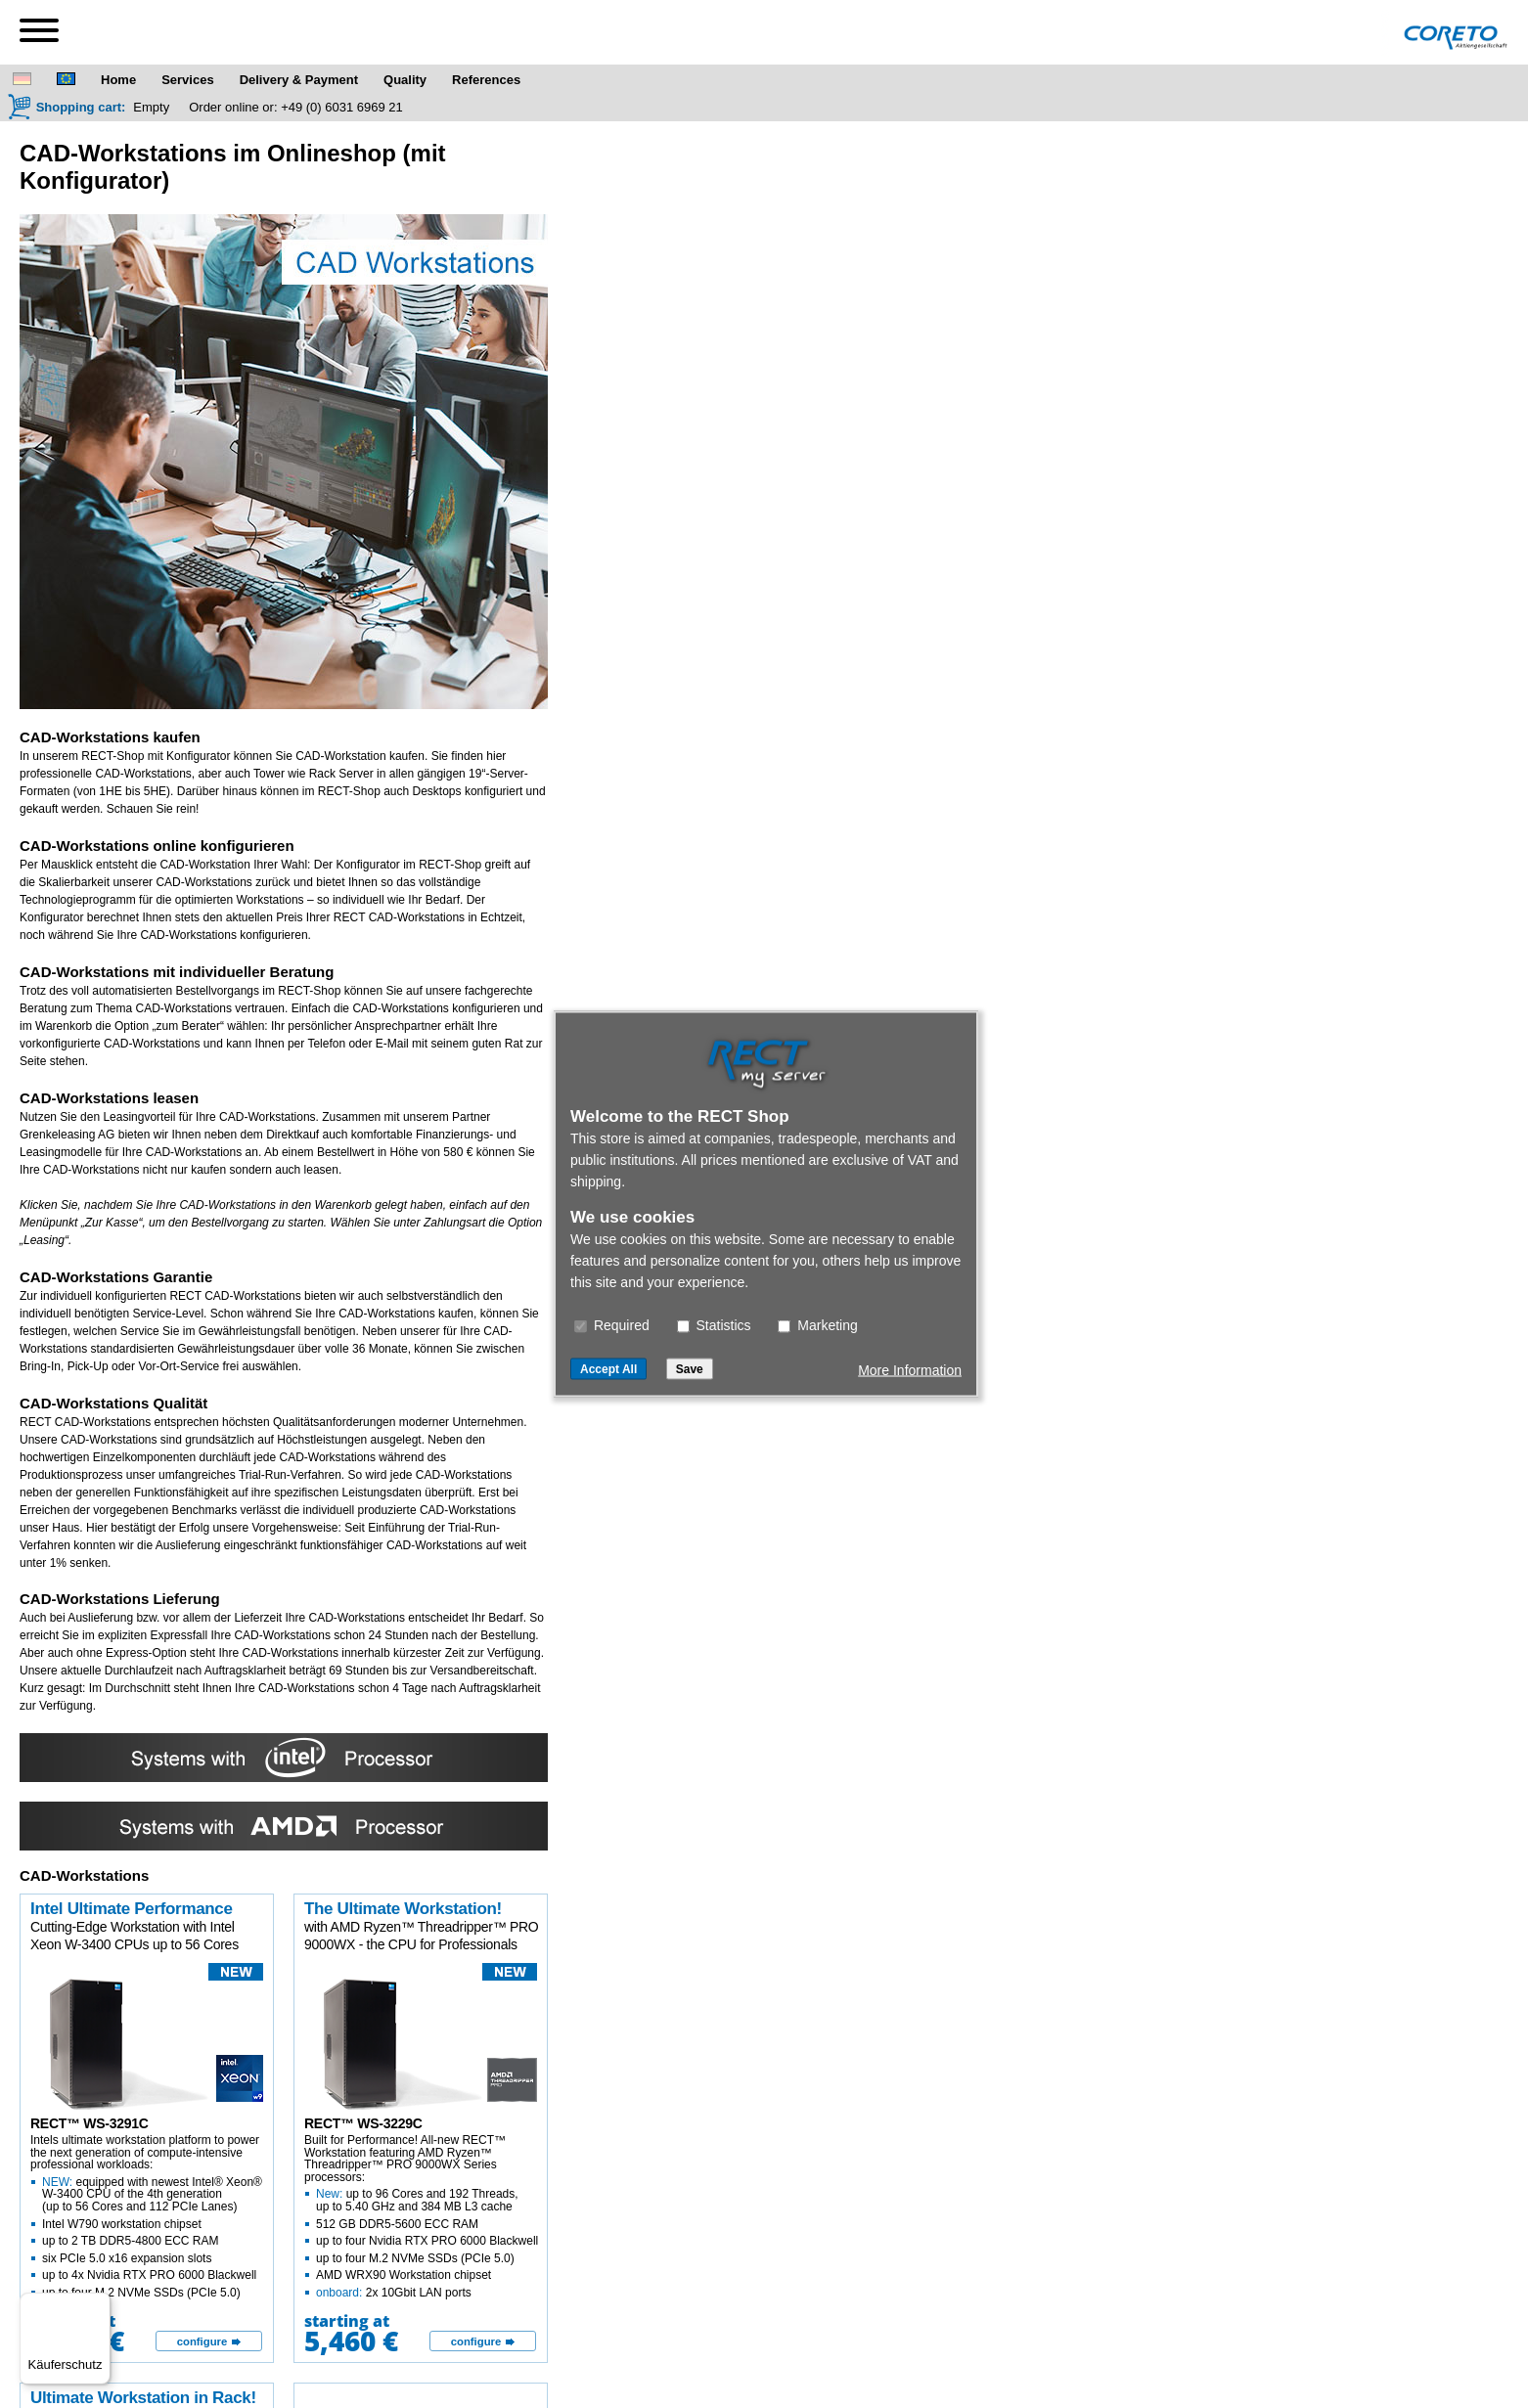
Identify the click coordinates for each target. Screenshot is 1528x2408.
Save (689, 1369)
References (486, 79)
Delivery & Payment (299, 79)
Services (187, 79)
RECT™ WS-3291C (89, 2123)
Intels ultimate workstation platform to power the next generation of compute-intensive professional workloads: (147, 2216)
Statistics (714, 1325)
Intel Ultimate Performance (131, 1908)
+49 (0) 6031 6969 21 (342, 107)
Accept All (608, 1369)
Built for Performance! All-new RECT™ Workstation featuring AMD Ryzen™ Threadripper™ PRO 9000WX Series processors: (421, 2216)
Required (612, 1325)
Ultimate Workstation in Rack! (143, 2397)
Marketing (817, 1325)
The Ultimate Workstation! (403, 1908)
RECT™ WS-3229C (363, 2123)
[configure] (209, 2341)
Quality (405, 79)
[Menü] (99, 2304)
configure (202, 2341)
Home (118, 79)
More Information (910, 1370)
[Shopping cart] (66, 106)
